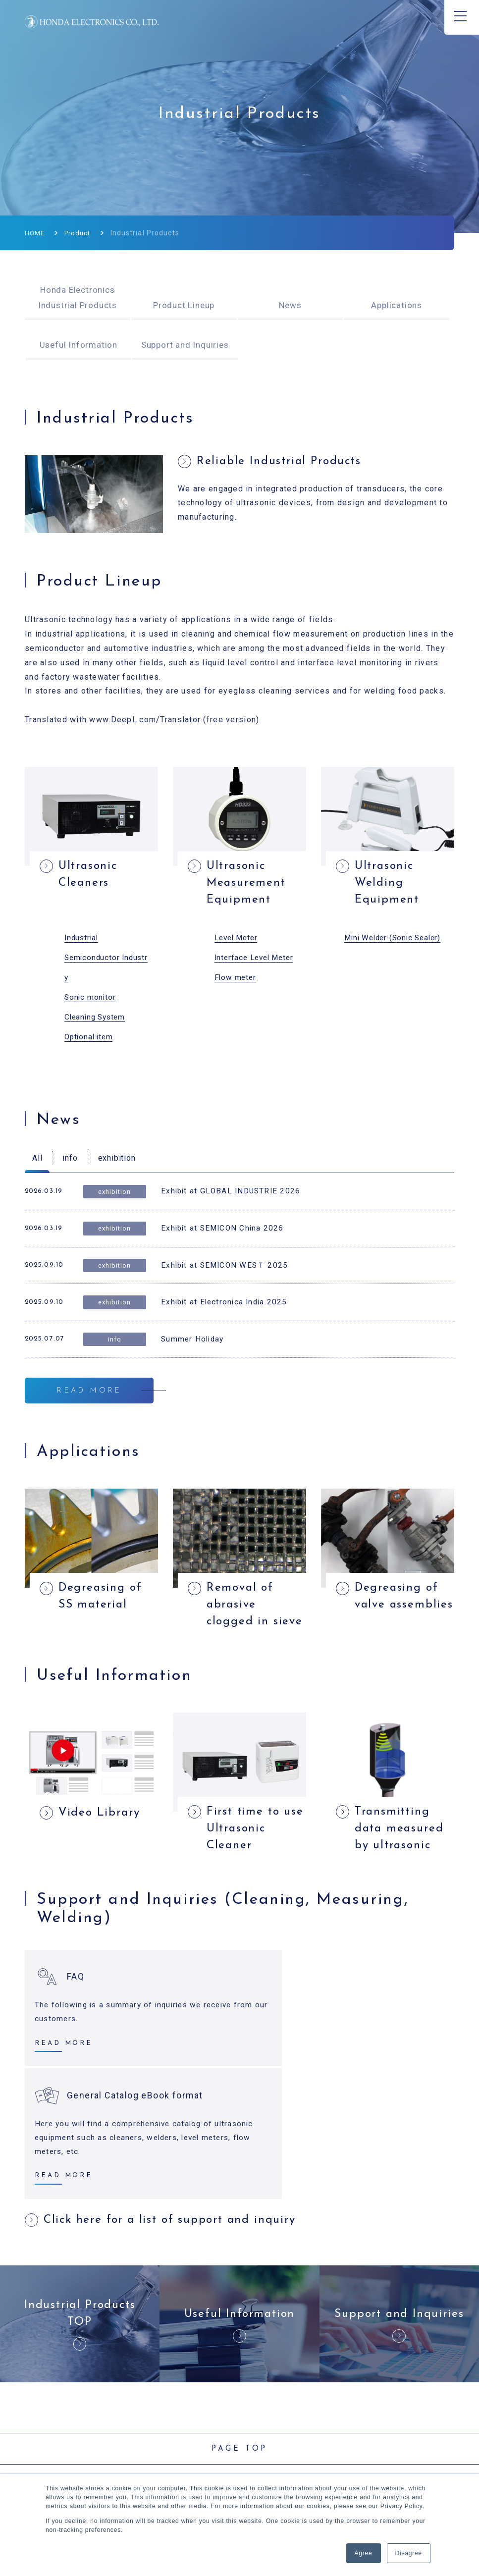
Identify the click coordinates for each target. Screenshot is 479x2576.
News (290, 305)
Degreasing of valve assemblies (399, 1652)
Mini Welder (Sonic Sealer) (395, 940)
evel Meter (240, 940)
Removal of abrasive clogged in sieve (243, 1661)
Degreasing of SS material (102, 1643)
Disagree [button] (408, 2553)
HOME (35, 233)
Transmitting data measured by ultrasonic (402, 1897)
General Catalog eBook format (356, 2046)
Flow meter (236, 980)
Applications (396, 305)
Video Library (102, 1879)
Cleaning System (96, 1019)
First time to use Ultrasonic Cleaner (251, 1897)
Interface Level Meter (256, 960)
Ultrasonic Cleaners (90, 876)
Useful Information (78, 345)
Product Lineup (183, 305)
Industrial (82, 940)
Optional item (89, 1039)
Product (80, 233)
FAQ (75, 2046)
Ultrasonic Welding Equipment (389, 885)
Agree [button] (364, 2553)
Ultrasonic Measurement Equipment (249, 885)
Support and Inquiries (185, 345)
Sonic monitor (90, 1000)
